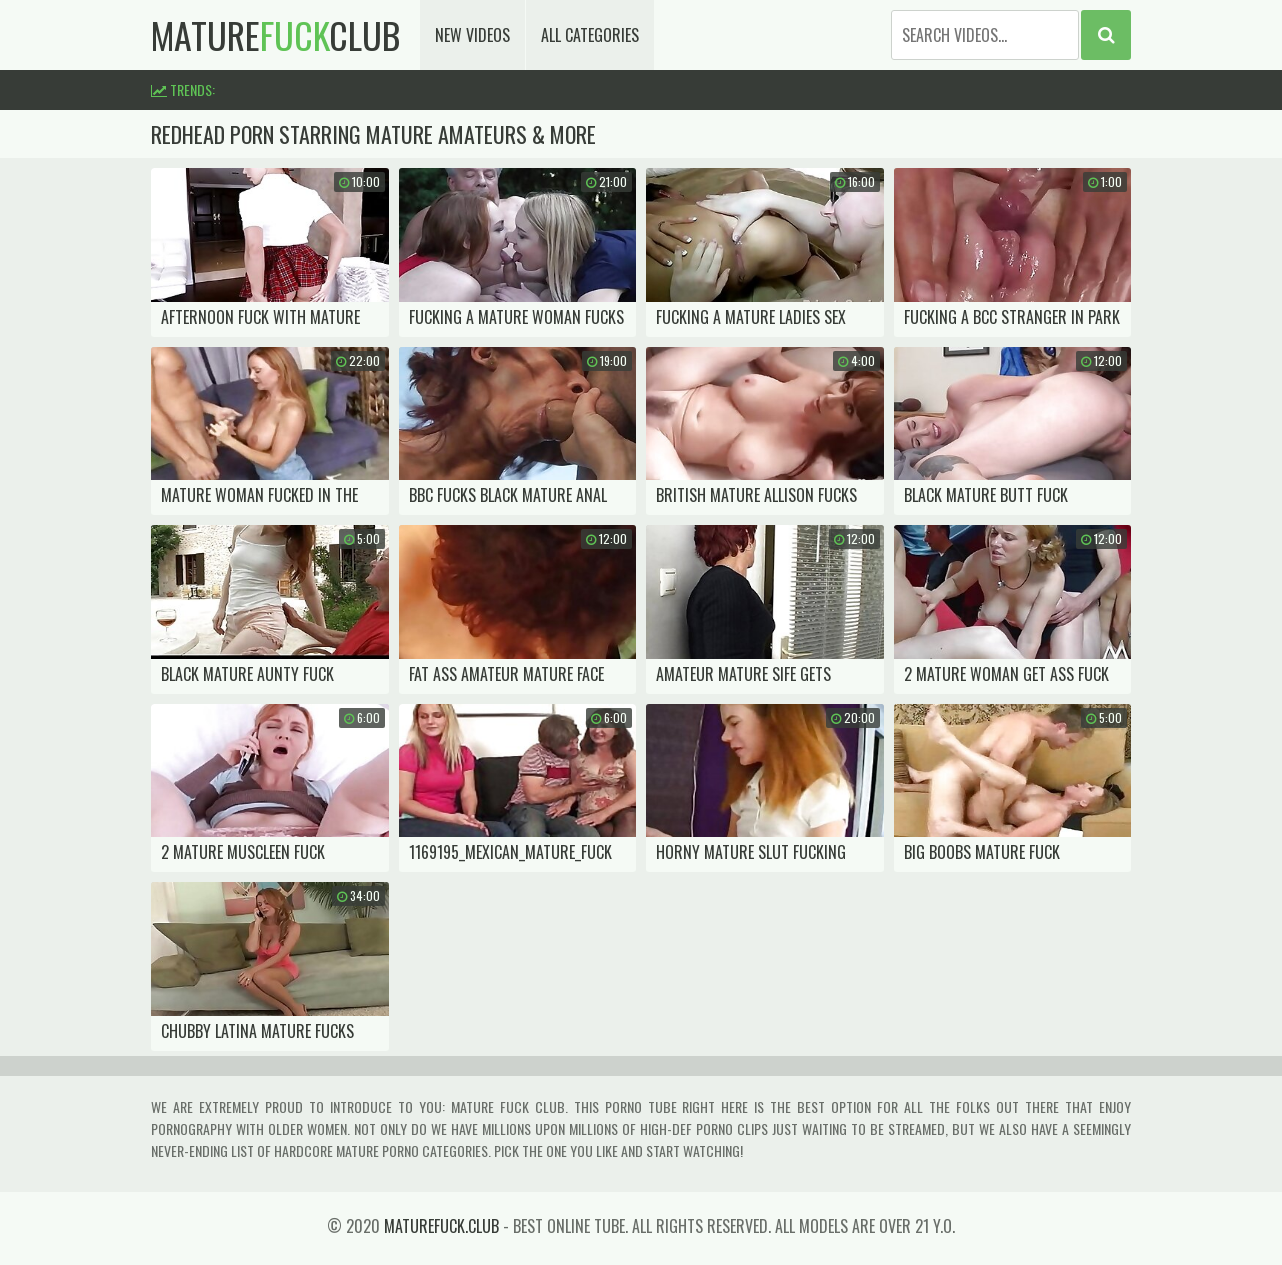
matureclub (275, 34)
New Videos (472, 35)
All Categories (590, 35)
